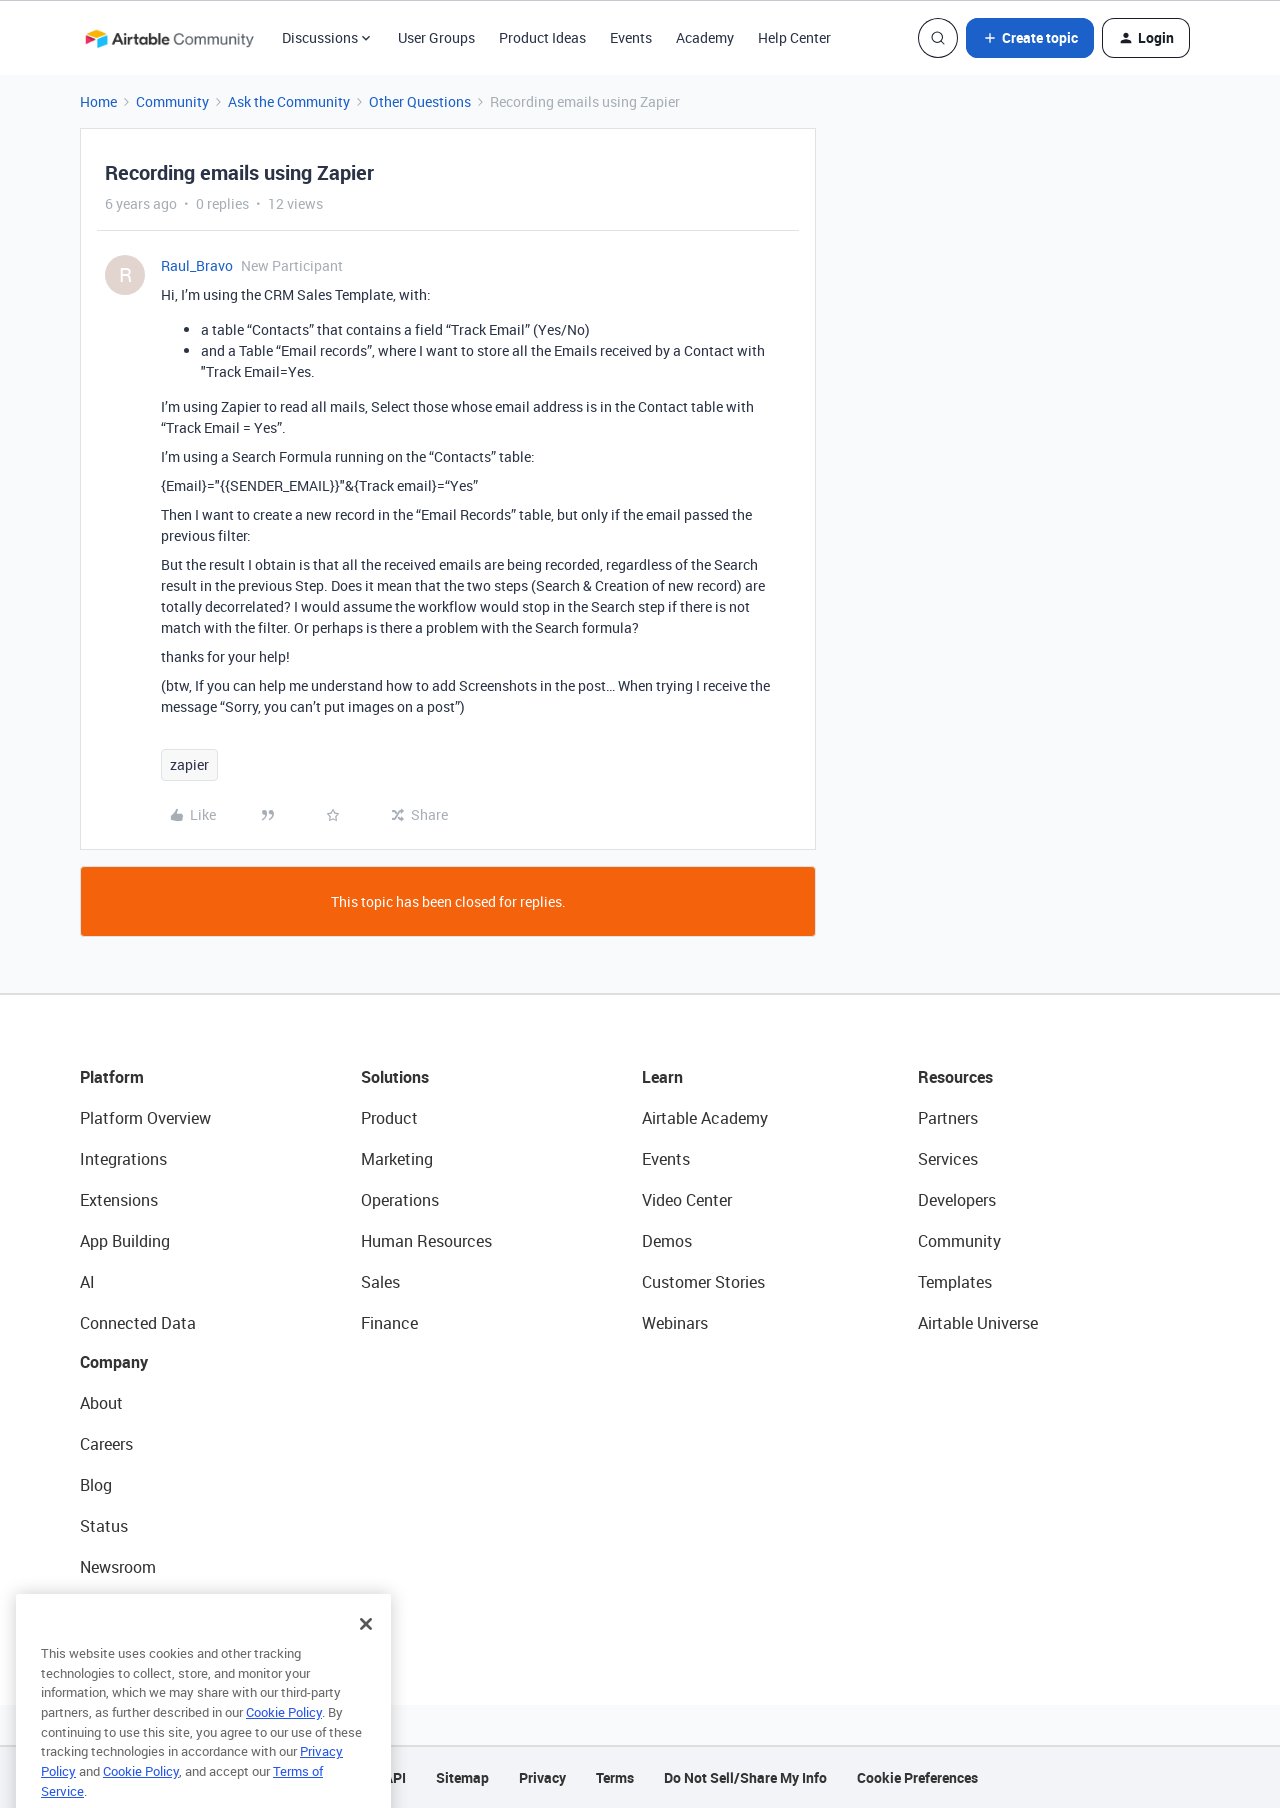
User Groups (436, 37)
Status (104, 1526)
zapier (189, 764)
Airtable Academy (705, 1118)
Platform (112, 1077)
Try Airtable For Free (150, 1608)
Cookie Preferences (917, 1777)
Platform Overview (145, 1118)
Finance (389, 1323)
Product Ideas (542, 37)
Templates (955, 1282)
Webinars (675, 1323)
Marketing (397, 1159)
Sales (380, 1282)
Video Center (687, 1200)
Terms (615, 1777)
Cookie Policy (284, 1745)
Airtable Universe (978, 1323)
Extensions (119, 1200)
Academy (705, 37)
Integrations (123, 1159)
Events (631, 37)
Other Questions (420, 101)
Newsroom (118, 1567)
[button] (1030, 38)
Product (389, 1118)
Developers (957, 1200)
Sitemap (462, 1777)
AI (87, 1282)
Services (948, 1159)
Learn (662, 1077)
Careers (106, 1444)
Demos (667, 1241)
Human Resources (426, 1241)
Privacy (542, 1777)
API (395, 1777)
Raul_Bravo (197, 265)
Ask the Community (289, 101)
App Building (125, 1241)
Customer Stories (703, 1282)
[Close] (366, 1657)
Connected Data (138, 1323)
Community (172, 101)
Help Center (794, 37)
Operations (400, 1200)
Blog (96, 1485)
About (101, 1403)
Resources (955, 1077)
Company (114, 1362)
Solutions (395, 1077)
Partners (948, 1118)
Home (98, 101)
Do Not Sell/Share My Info (745, 1777)
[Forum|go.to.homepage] (169, 38)
